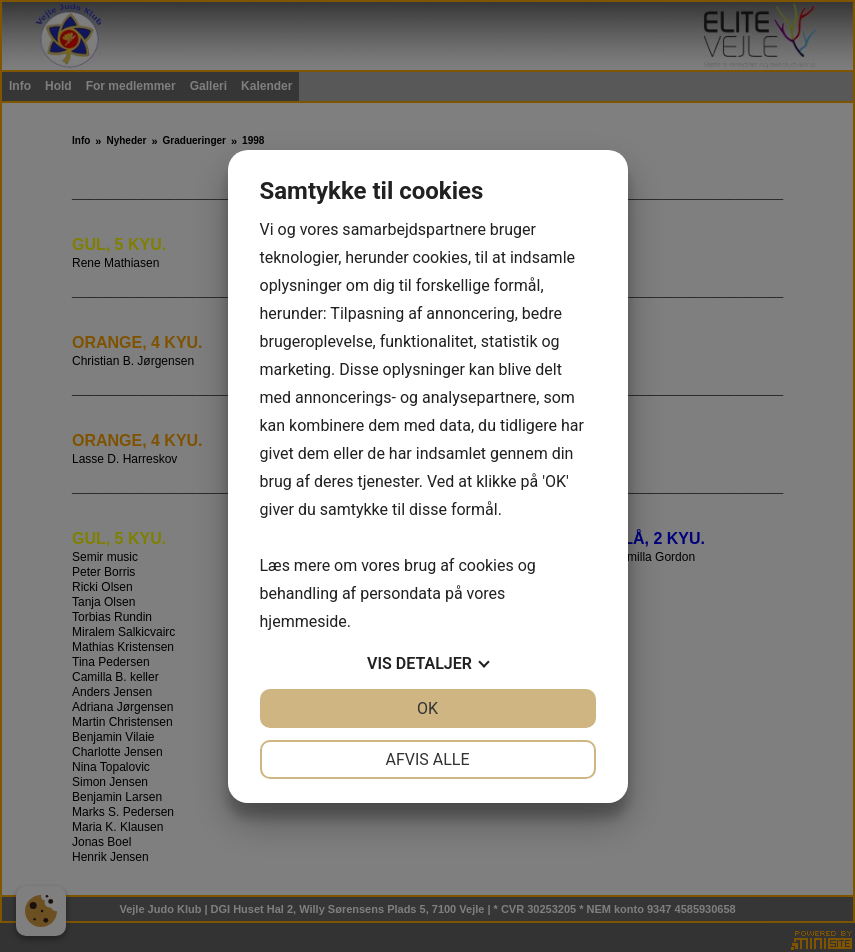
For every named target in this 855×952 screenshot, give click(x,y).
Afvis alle (427, 759)
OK (427, 708)
